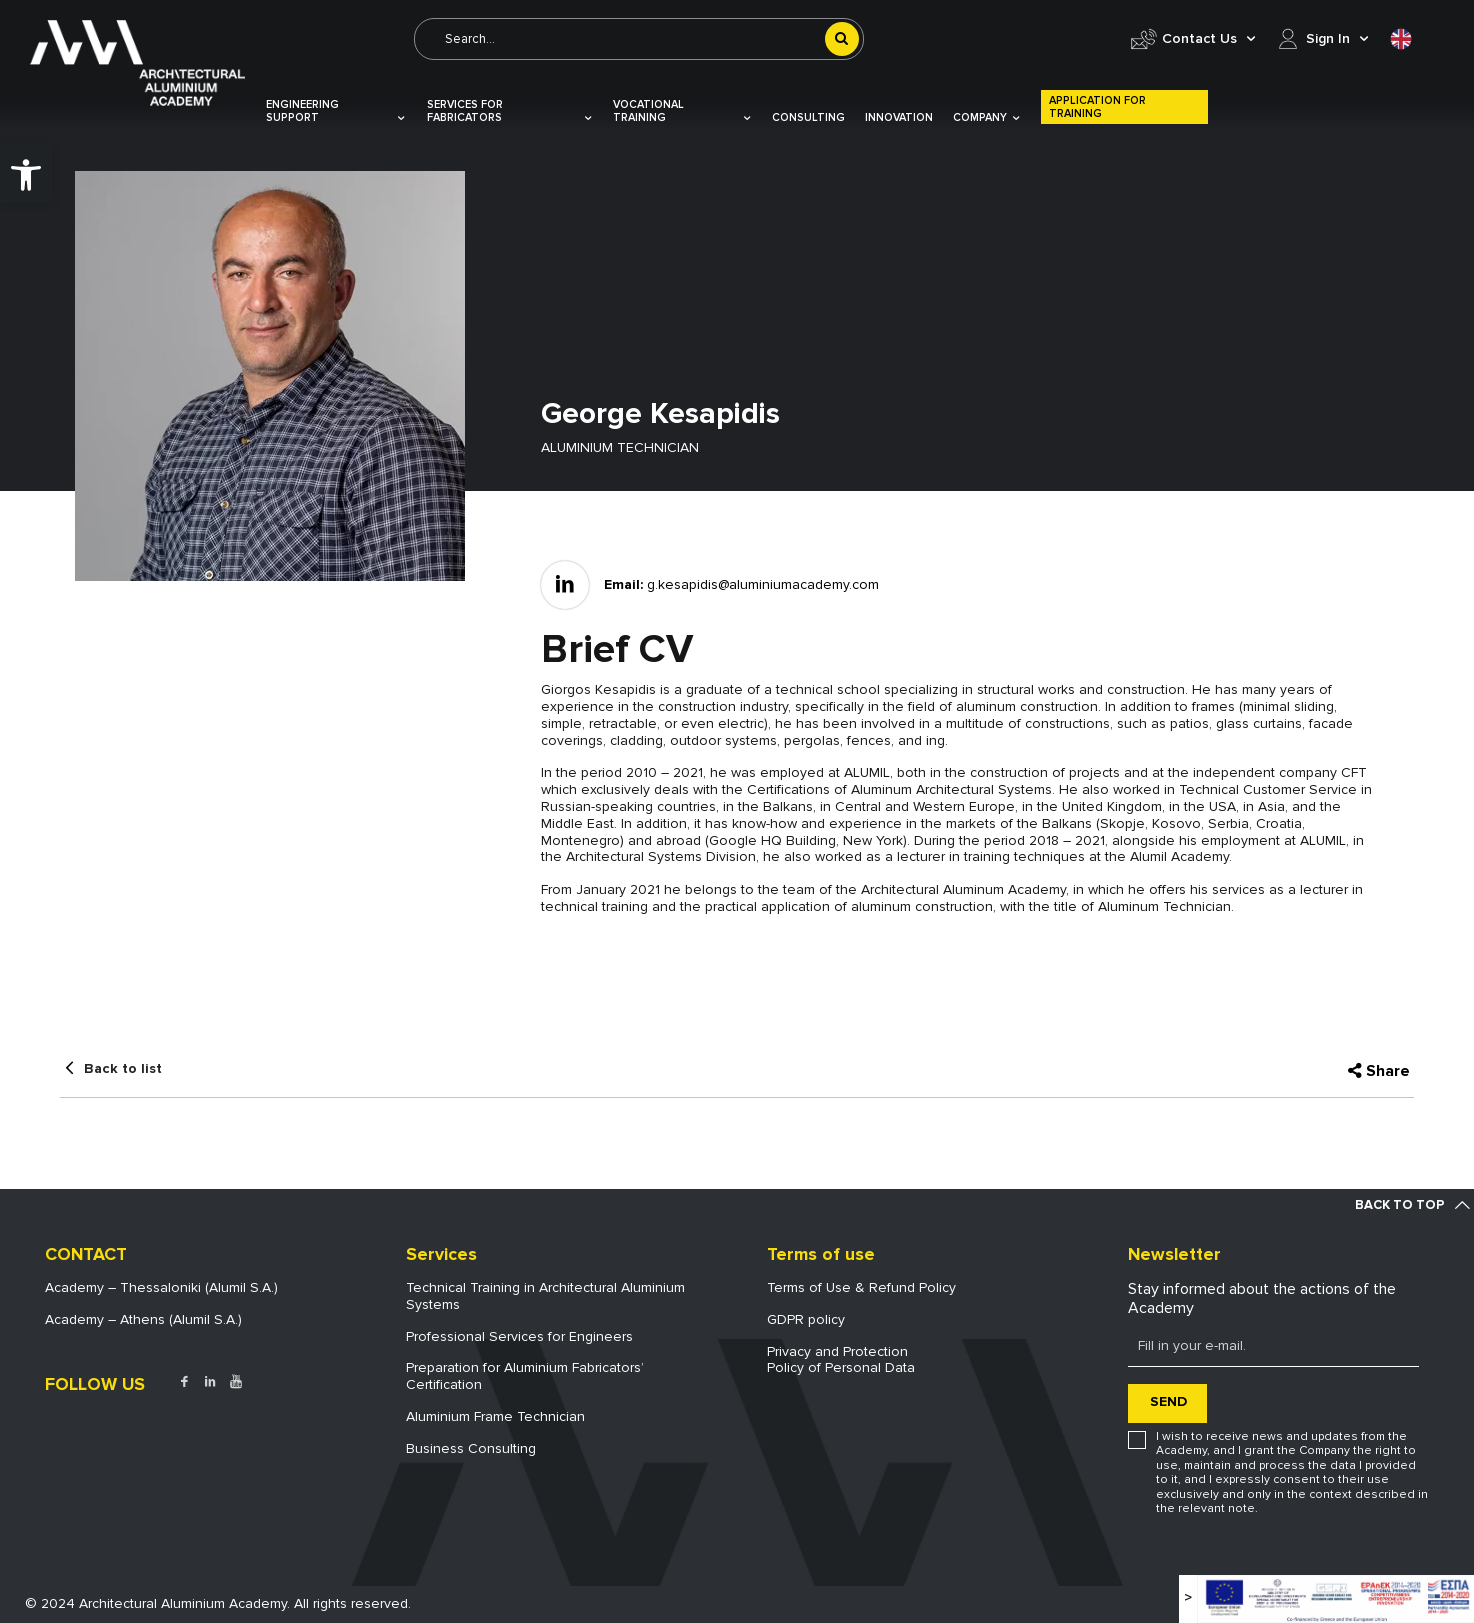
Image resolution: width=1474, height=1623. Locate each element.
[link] (26, 174)
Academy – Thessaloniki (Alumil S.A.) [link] (161, 1287)
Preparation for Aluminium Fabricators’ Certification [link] (525, 1376)
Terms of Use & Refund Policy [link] (861, 1287)
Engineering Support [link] (336, 111)
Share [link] (1388, 1071)
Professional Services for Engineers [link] (519, 1336)
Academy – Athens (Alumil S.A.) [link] (143, 1319)
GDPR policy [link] (806, 1319)
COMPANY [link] (987, 117)
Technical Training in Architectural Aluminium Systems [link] (545, 1296)
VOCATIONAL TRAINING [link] (682, 111)
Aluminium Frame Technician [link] (495, 1416)
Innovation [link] (899, 117)
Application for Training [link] (1097, 107)
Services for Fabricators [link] (510, 111)
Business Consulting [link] (471, 1448)
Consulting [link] (808, 117)
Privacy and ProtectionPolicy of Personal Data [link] (841, 1360)
